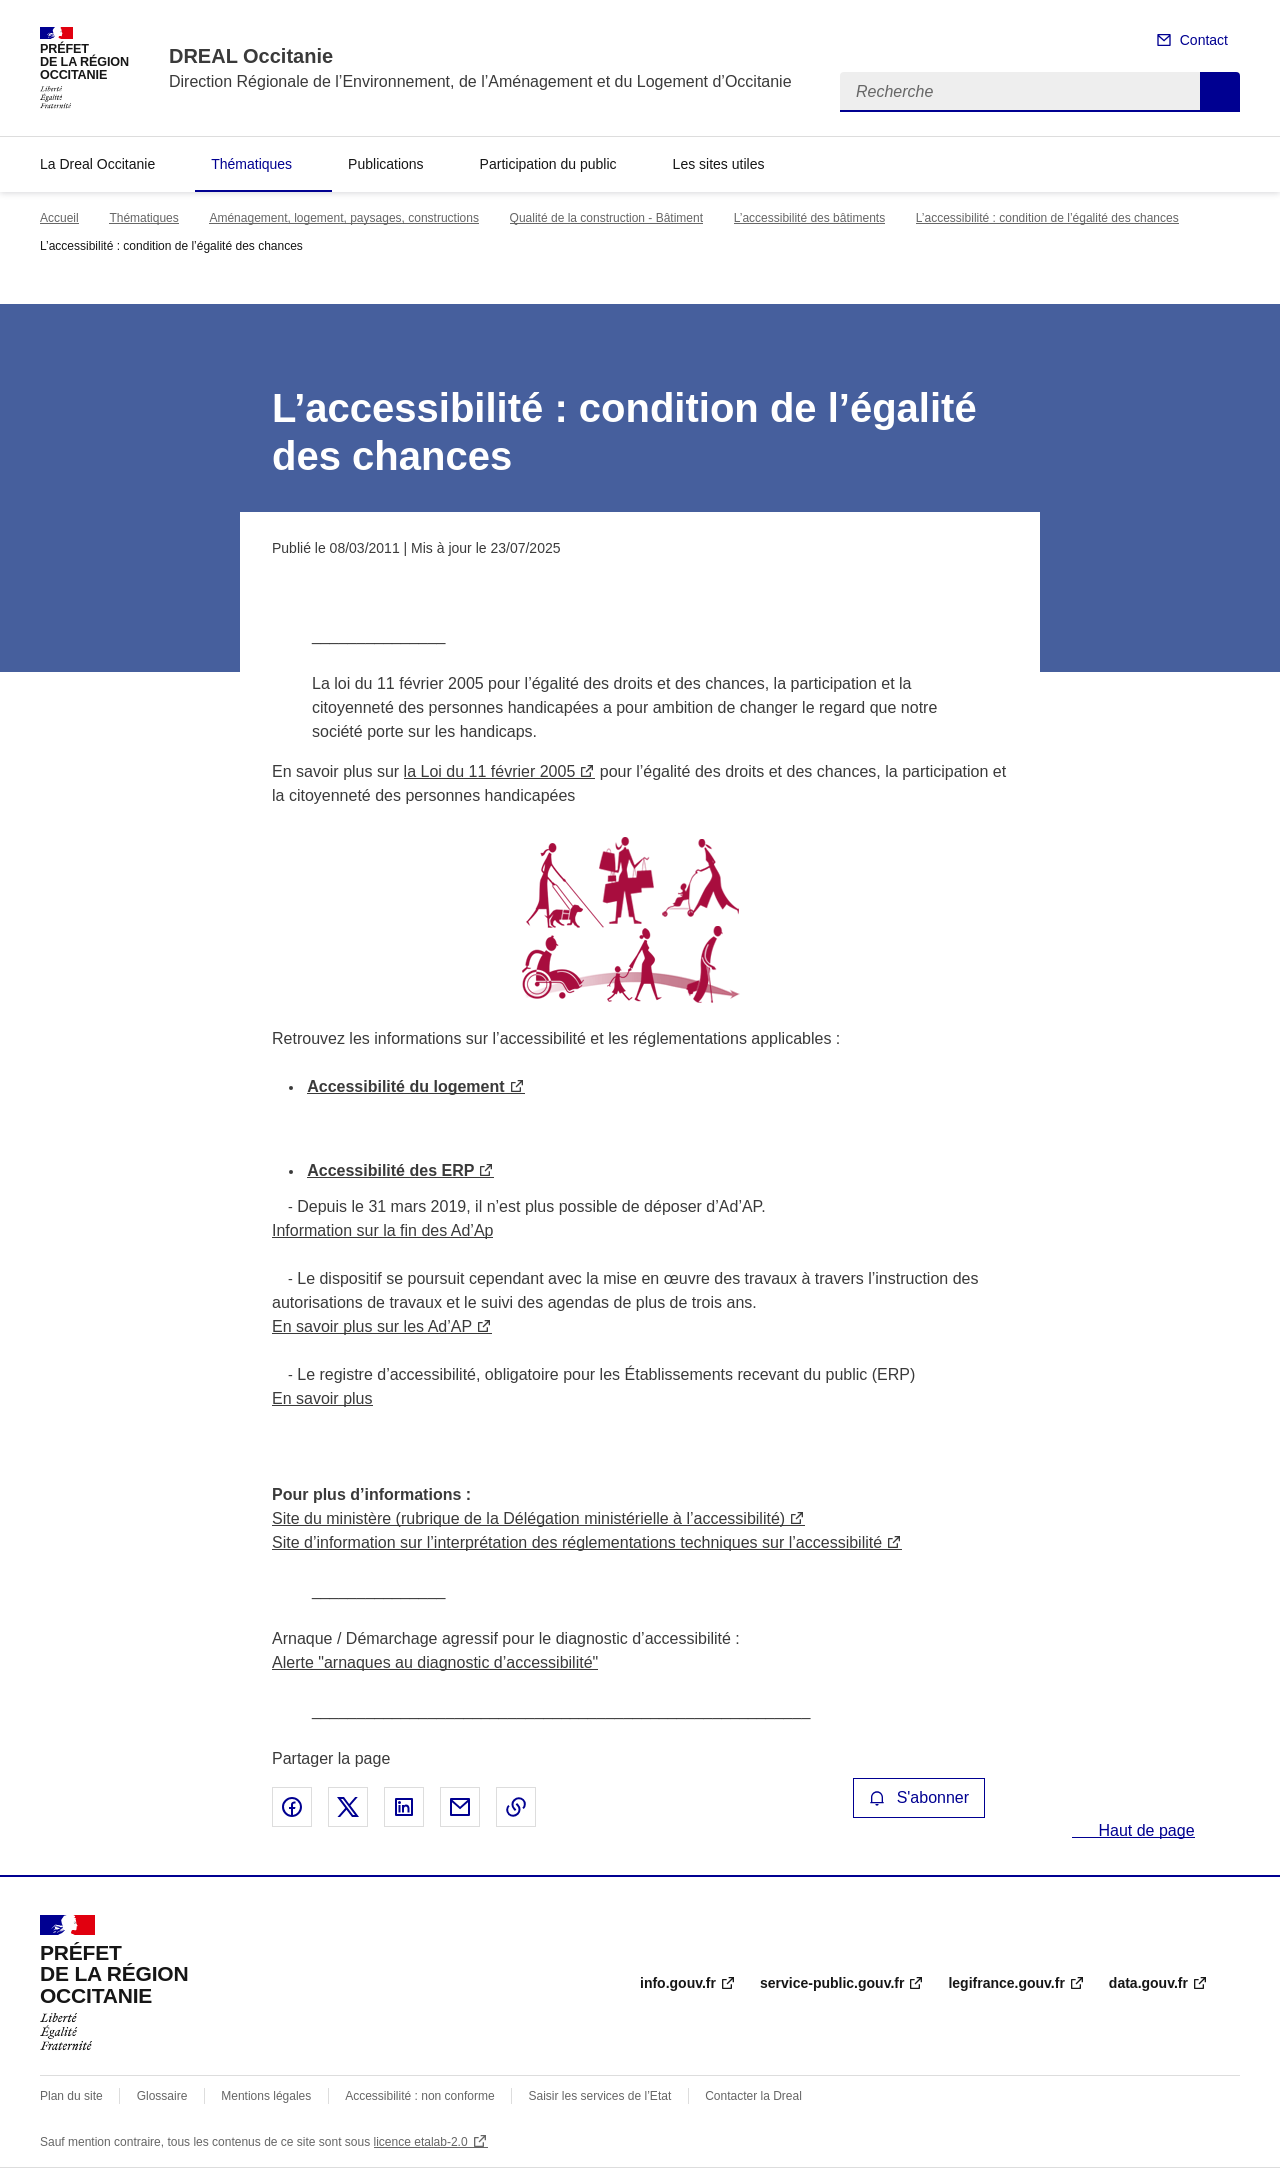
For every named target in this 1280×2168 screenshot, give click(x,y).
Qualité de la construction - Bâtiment (606, 218)
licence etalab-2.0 (421, 2142)
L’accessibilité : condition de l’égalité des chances (1047, 218)
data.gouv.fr (1148, 1983)
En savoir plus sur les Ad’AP (372, 1326)
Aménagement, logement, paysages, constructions (343, 218)
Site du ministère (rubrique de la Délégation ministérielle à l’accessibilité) (528, 1518)
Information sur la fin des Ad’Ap (382, 1230)
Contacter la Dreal (753, 2096)
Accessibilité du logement (405, 1086)
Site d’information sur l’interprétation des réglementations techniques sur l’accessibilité (577, 1542)
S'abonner (919, 1797)
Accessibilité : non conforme (419, 2096)
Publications (386, 164)
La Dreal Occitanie (97, 164)
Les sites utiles (719, 164)
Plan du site (71, 2096)
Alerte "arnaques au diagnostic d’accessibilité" (435, 1662)
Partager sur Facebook (292, 1807)
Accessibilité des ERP (390, 1170)
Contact (1204, 40)
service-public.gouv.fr (832, 1983)
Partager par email (460, 1807)
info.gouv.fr (678, 1983)
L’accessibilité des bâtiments (809, 218)
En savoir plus (322, 1398)
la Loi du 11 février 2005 (490, 771)
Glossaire (162, 2096)
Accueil (59, 218)
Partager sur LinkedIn (404, 1807)
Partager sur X (348, 1807)
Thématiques (251, 164)
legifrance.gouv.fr (1006, 1983)
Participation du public (548, 164)
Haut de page (1144, 1830)
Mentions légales (266, 2096)
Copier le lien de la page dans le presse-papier (516, 1807)
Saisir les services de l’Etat (600, 2096)
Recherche (1220, 92)
